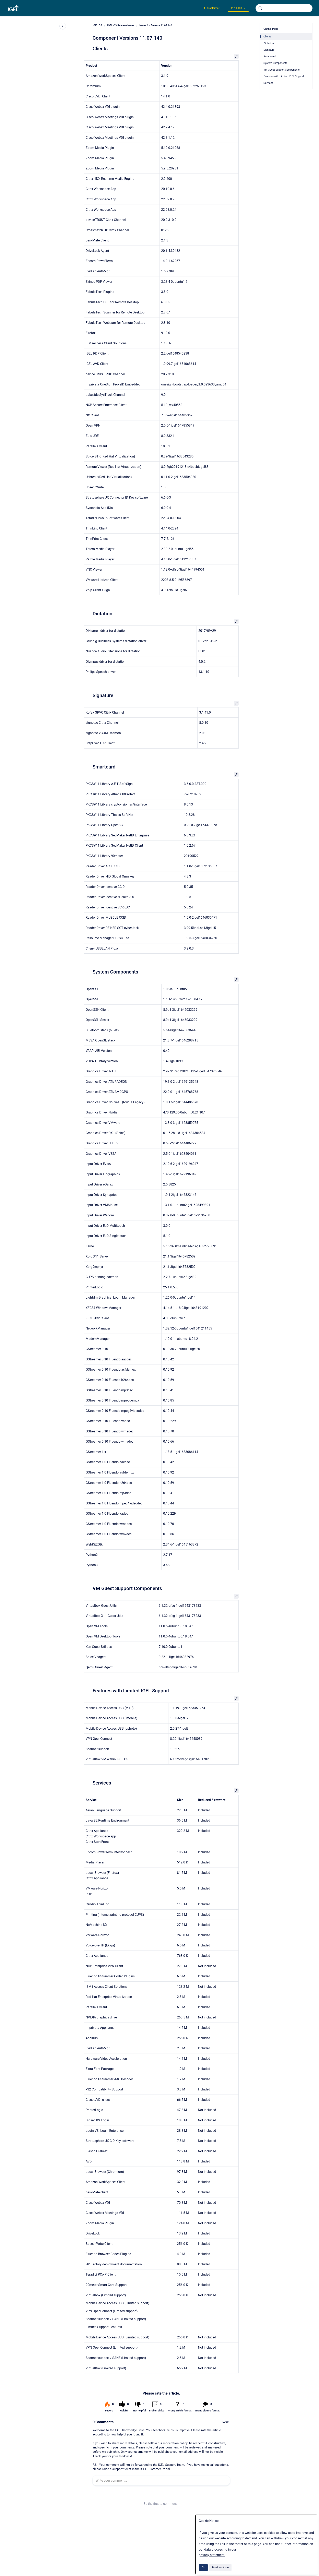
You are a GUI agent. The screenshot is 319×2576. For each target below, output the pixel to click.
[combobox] (284, 8)
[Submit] (260, 8)
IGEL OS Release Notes (120, 25)
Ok (203, 2567)
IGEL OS (97, 25)
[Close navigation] (62, 26)
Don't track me (220, 2567)
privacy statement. (212, 2555)
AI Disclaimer (212, 8)
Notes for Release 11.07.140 (155, 25)
